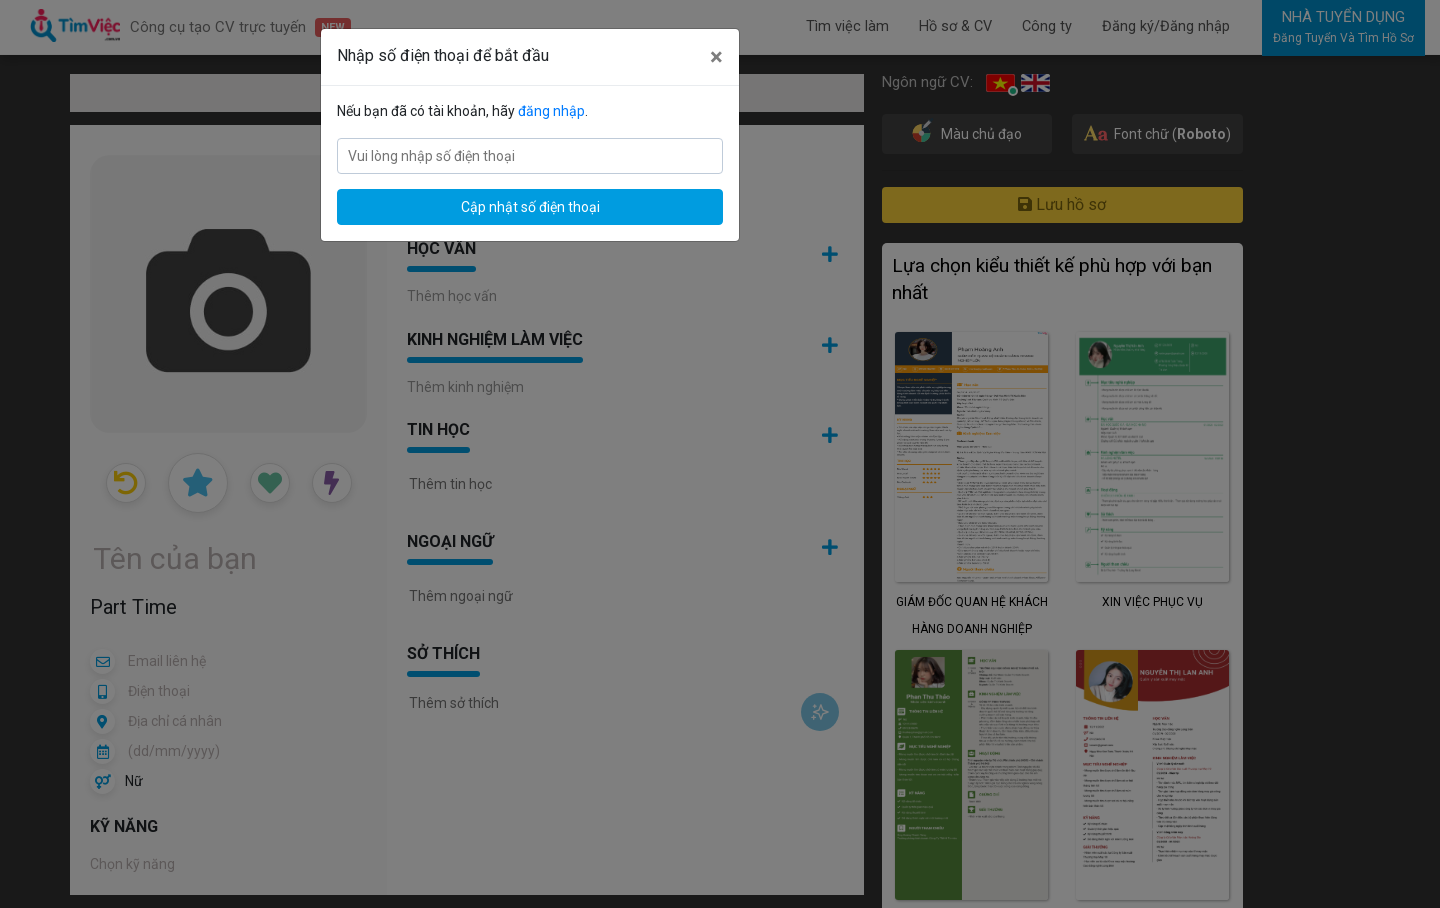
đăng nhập (551, 111)
